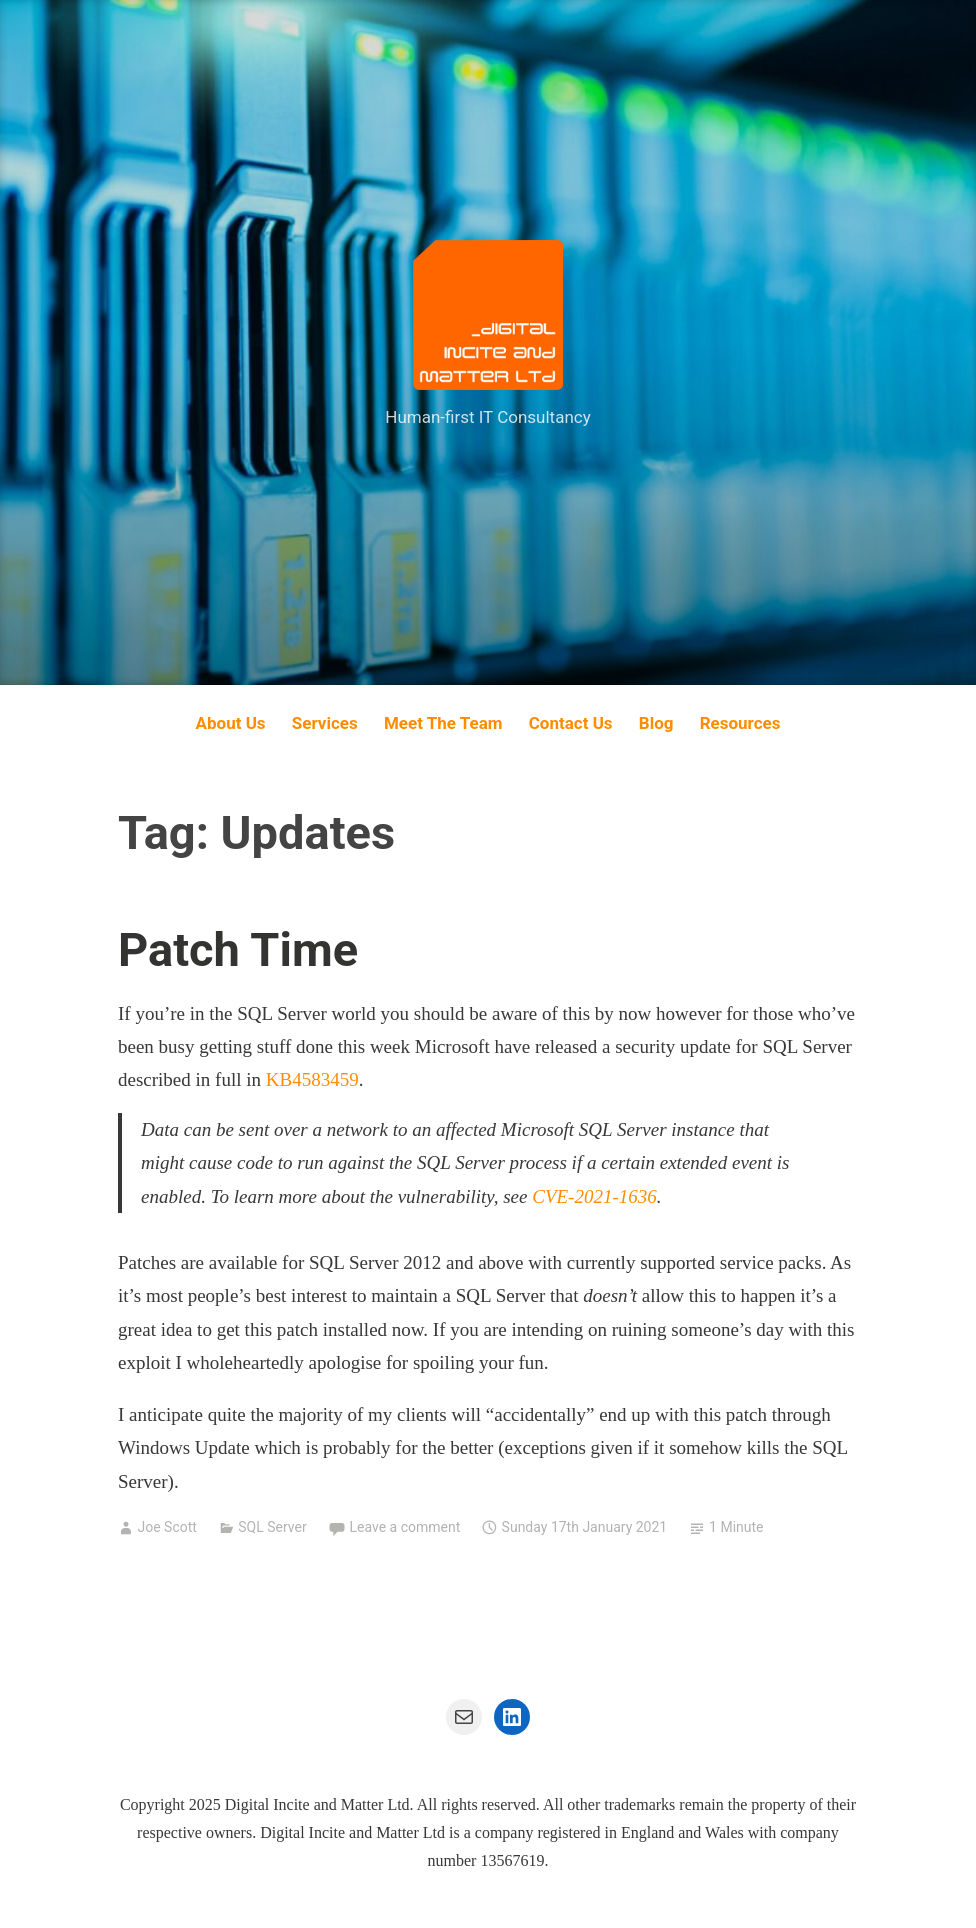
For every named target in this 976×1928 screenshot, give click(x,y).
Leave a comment (405, 1527)
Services (325, 723)
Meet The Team (443, 723)
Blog (656, 723)
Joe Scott (166, 1527)
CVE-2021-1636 (594, 1196)
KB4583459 (312, 1079)
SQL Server (272, 1527)
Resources (740, 723)
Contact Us (571, 723)
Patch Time (238, 949)
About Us (231, 723)
